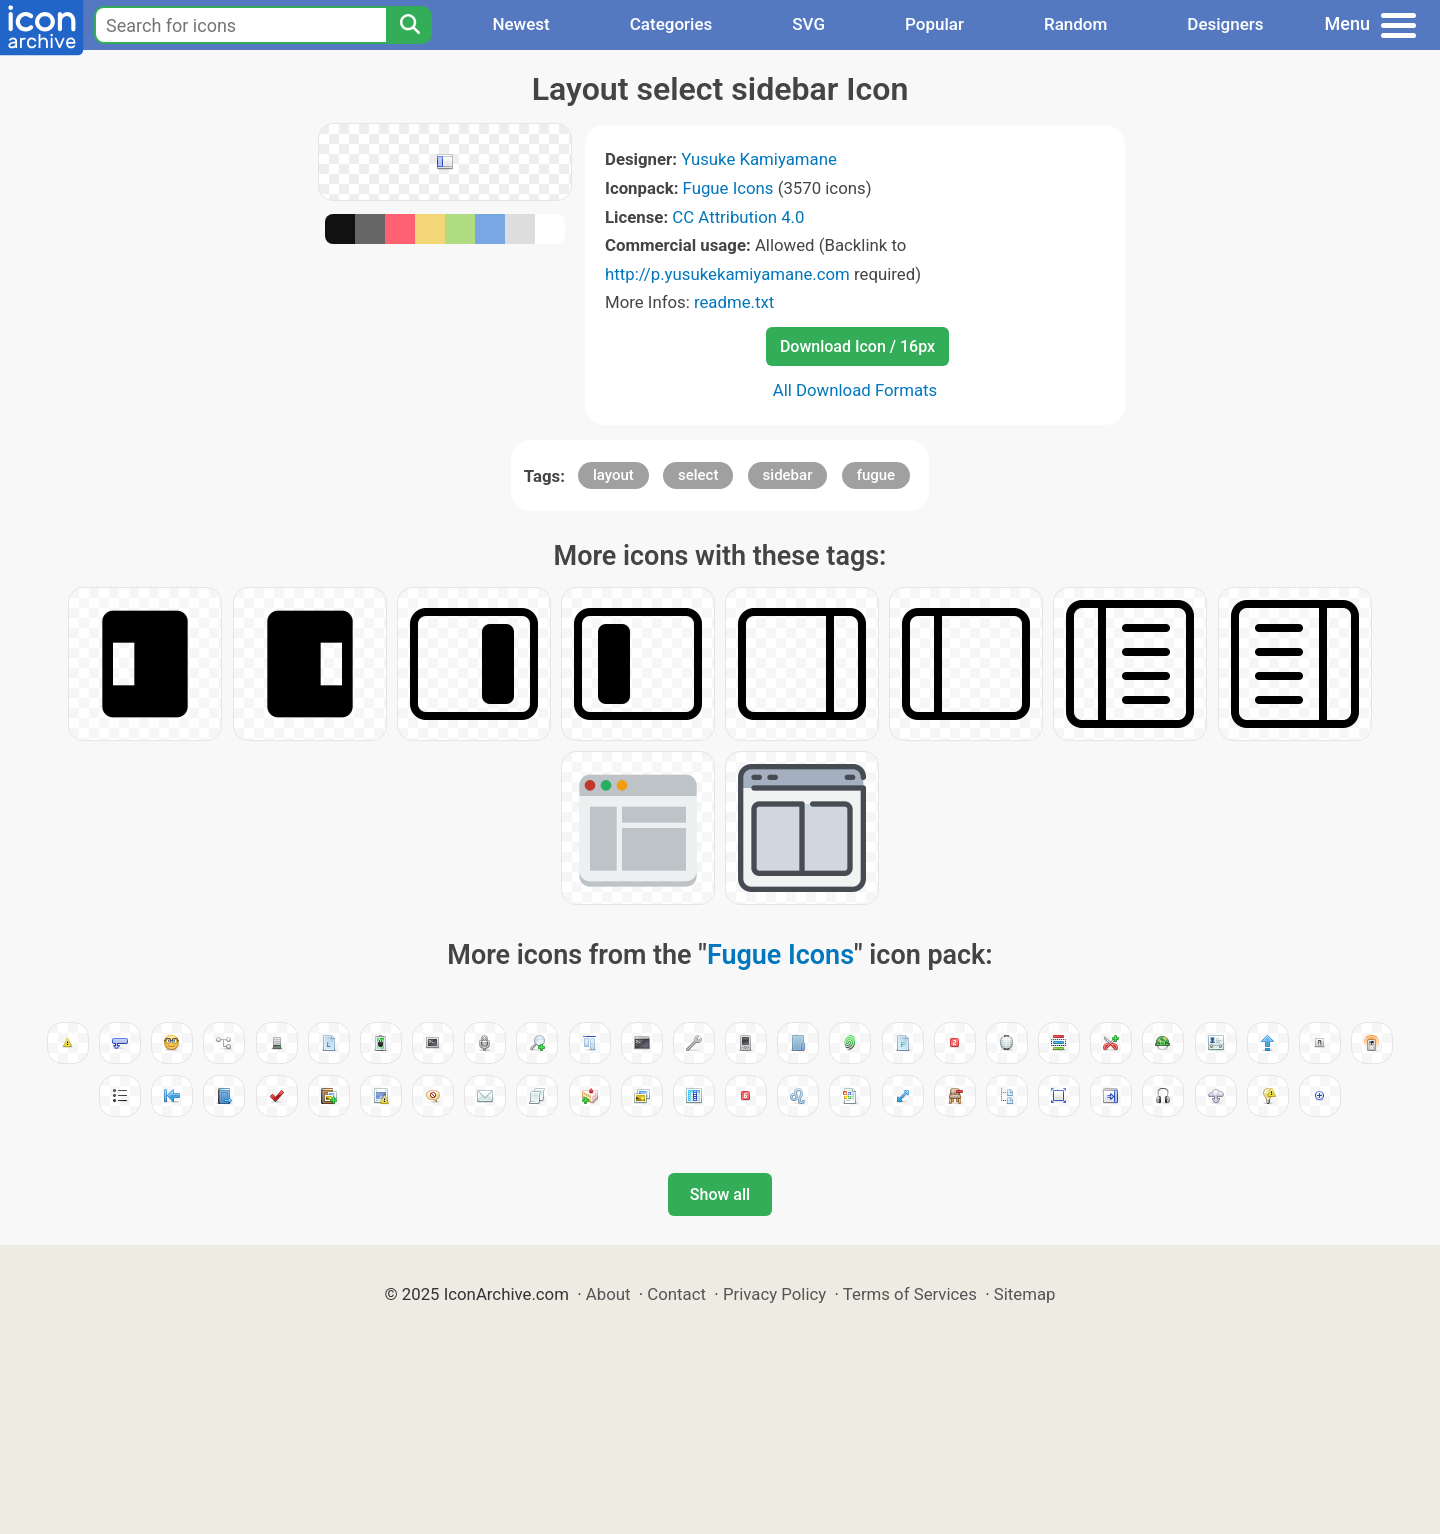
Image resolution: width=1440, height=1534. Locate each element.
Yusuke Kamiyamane (759, 159)
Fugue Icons (728, 188)
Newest (520, 24)
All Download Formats (855, 390)
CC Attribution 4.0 (738, 217)
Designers (1225, 24)
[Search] (409, 25)
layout (613, 475)
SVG (808, 24)
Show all (720, 1194)
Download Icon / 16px (857, 346)
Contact (676, 1294)
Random (1075, 24)
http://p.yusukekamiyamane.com (727, 274)
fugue (876, 475)
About (608, 1294)
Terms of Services (910, 1294)
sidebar (788, 475)
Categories (671, 24)
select (698, 475)
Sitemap (1025, 1294)
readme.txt (734, 302)
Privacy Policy (774, 1294)
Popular (934, 24)
